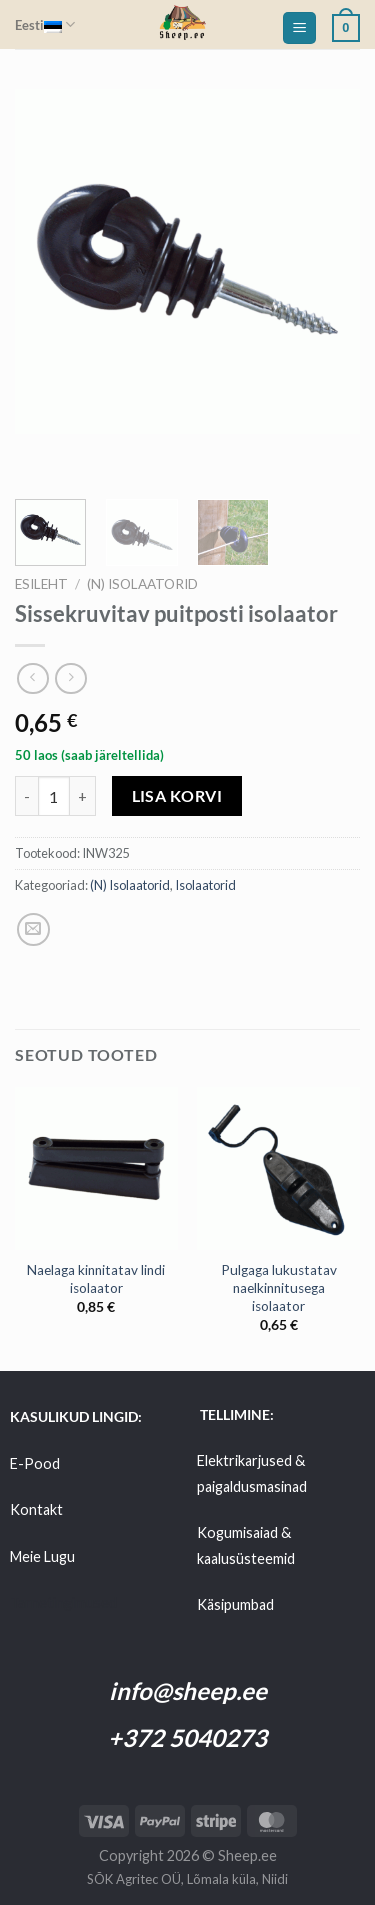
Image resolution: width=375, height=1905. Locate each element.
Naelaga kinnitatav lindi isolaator (96, 1279)
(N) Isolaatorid (142, 584)
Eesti (45, 24)
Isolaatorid (205, 885)
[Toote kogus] (54, 796)
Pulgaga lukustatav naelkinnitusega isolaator (279, 1287)
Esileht (41, 584)
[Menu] (299, 28)
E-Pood (35, 1463)
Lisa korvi (177, 796)
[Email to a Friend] (33, 929)
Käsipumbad (235, 1604)
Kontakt (36, 1509)
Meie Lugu (42, 1556)
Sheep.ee (247, 1855)
